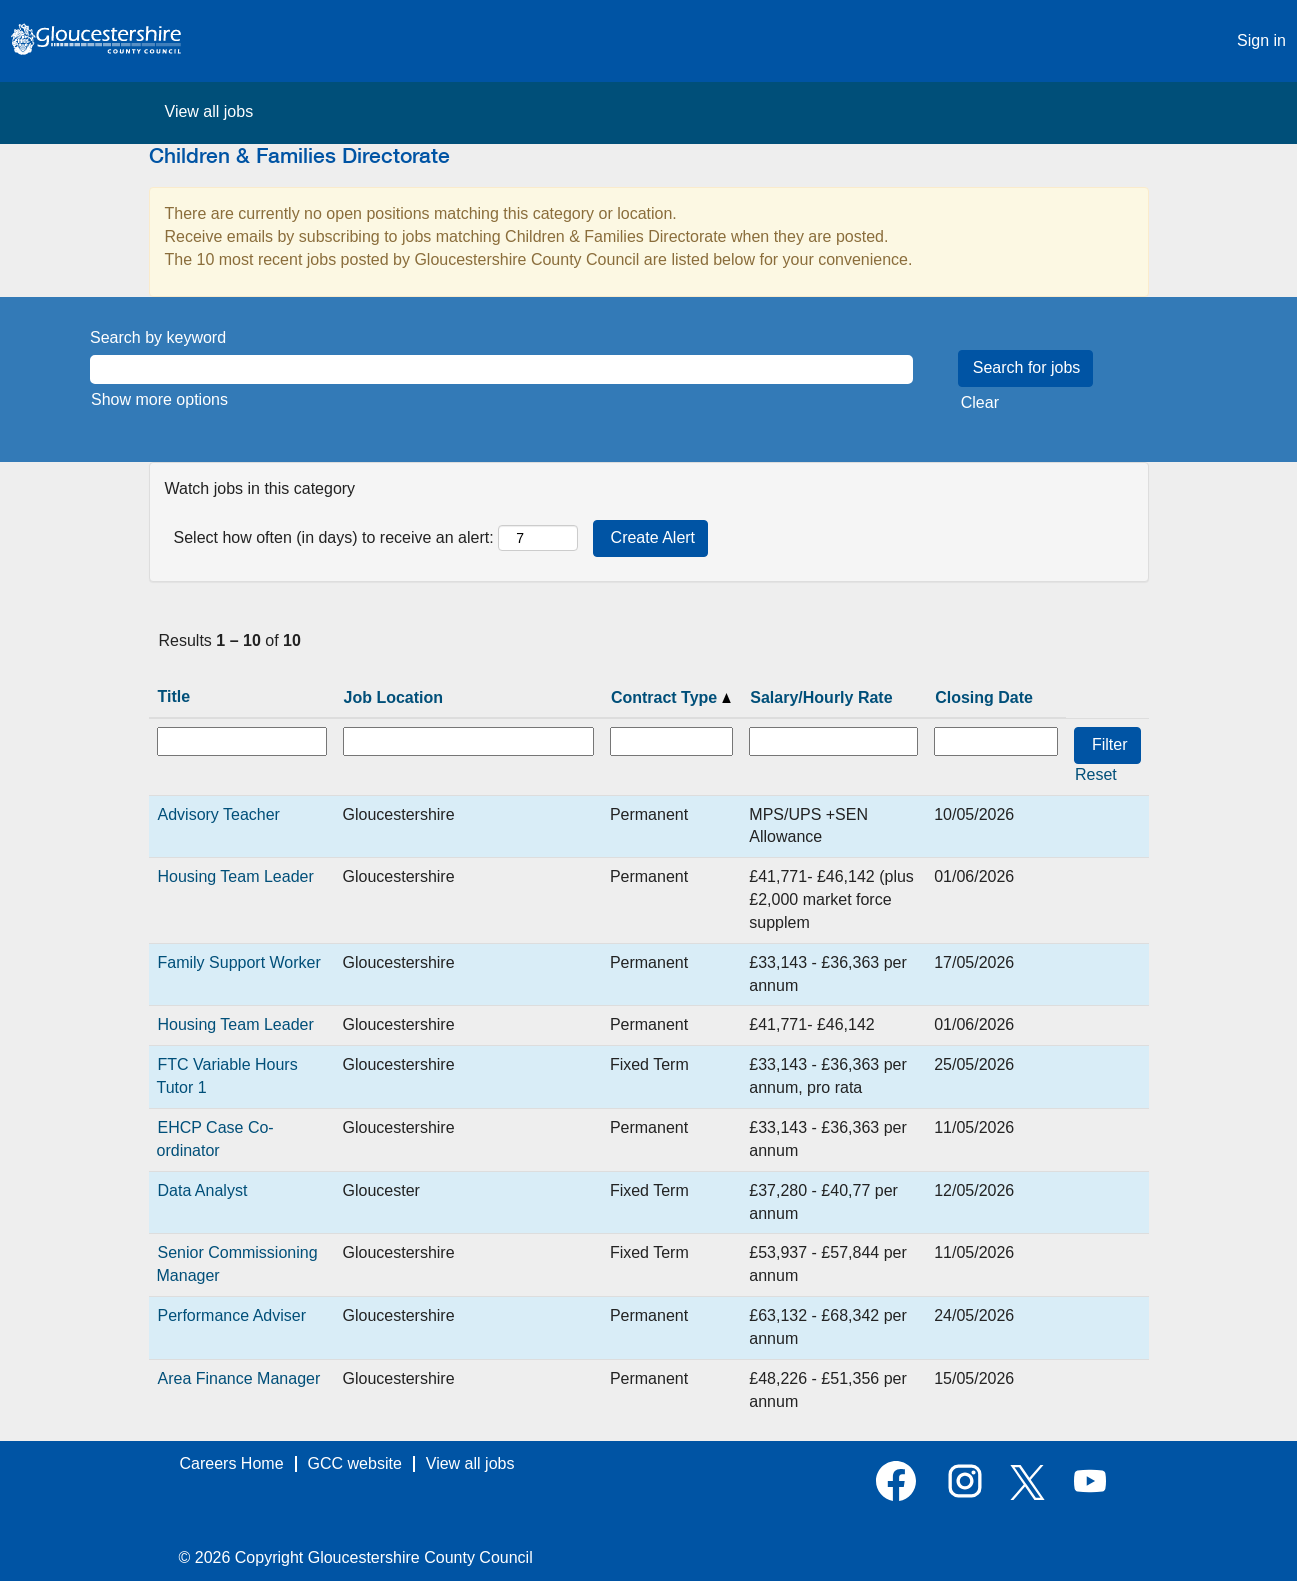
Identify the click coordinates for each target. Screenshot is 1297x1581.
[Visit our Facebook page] (896, 1482)
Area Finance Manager (239, 1378)
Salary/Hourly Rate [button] (821, 697)
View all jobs (209, 111)
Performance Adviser (232, 1315)
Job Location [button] (394, 697)
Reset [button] (1096, 774)
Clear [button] (980, 402)
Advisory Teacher (219, 814)
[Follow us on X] (1027, 1484)
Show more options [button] (159, 399)
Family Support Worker (239, 962)
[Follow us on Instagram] (965, 1482)
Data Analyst (203, 1190)
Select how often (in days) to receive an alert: (334, 537)
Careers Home (232, 1463)
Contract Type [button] (671, 697)
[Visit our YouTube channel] (1090, 1482)
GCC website (355, 1463)
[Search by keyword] (501, 369)
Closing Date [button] (984, 697)
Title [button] (174, 696)
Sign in (1261, 40)
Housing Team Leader (236, 876)
